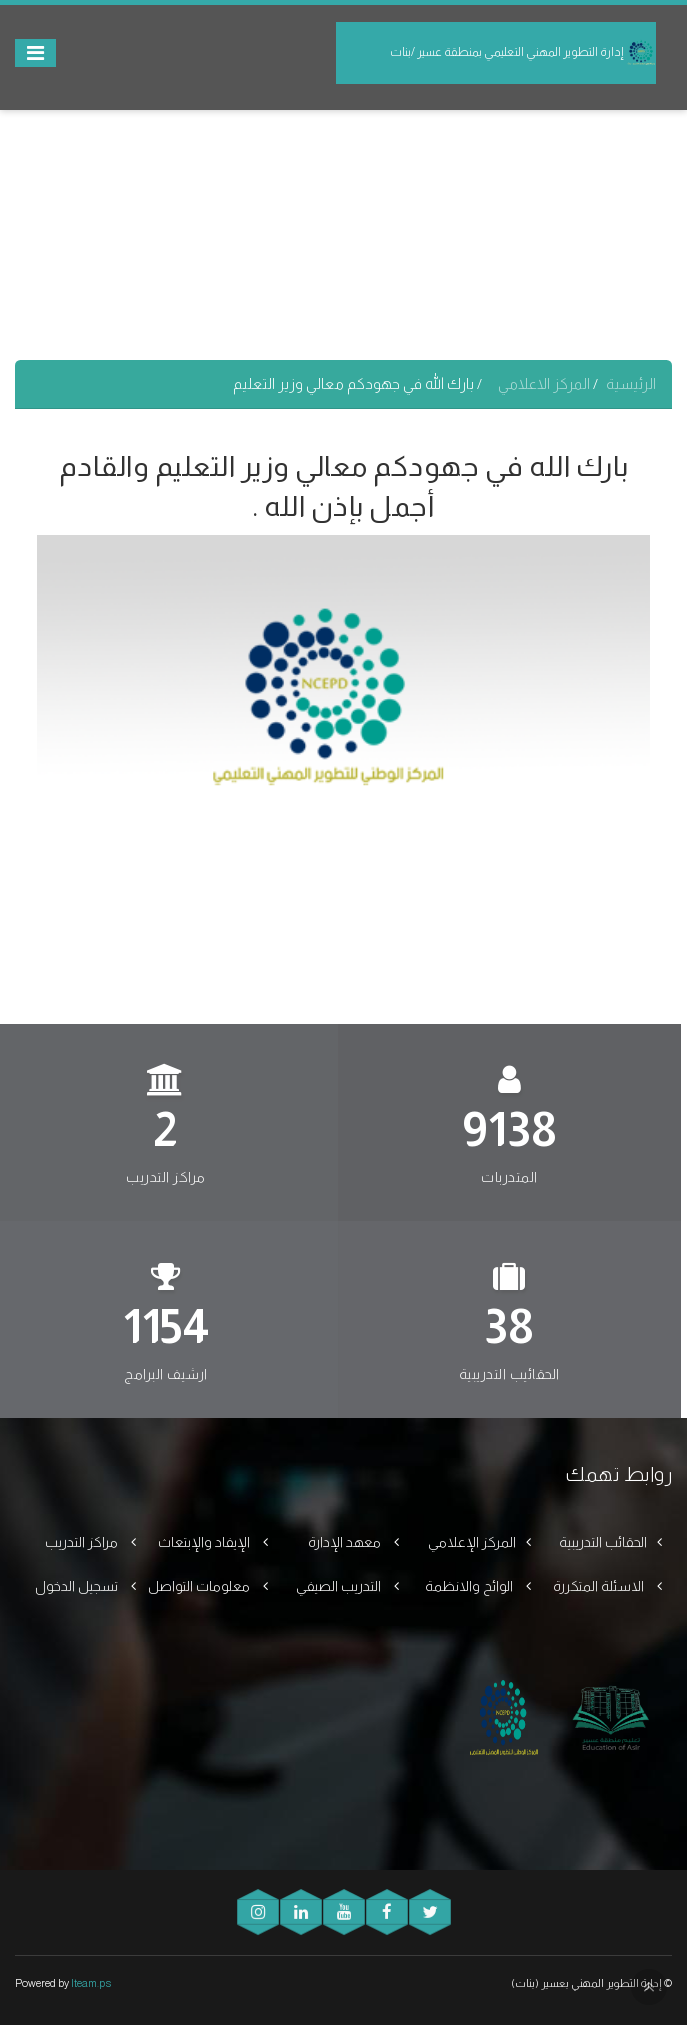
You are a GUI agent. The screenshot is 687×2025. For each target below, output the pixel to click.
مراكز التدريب (83, 1542)
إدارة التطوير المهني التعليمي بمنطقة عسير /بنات (523, 53)
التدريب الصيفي (340, 1586)
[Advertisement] (343, 220)
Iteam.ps (91, 1983)
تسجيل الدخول (78, 1586)
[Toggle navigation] (35, 53)
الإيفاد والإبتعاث (205, 1542)
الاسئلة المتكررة (600, 1586)
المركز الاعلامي (545, 383)
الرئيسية (631, 383)
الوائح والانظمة (470, 1586)
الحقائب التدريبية (603, 1542)
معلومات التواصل (200, 1586)
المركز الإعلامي (472, 1542)
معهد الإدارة (346, 1542)
